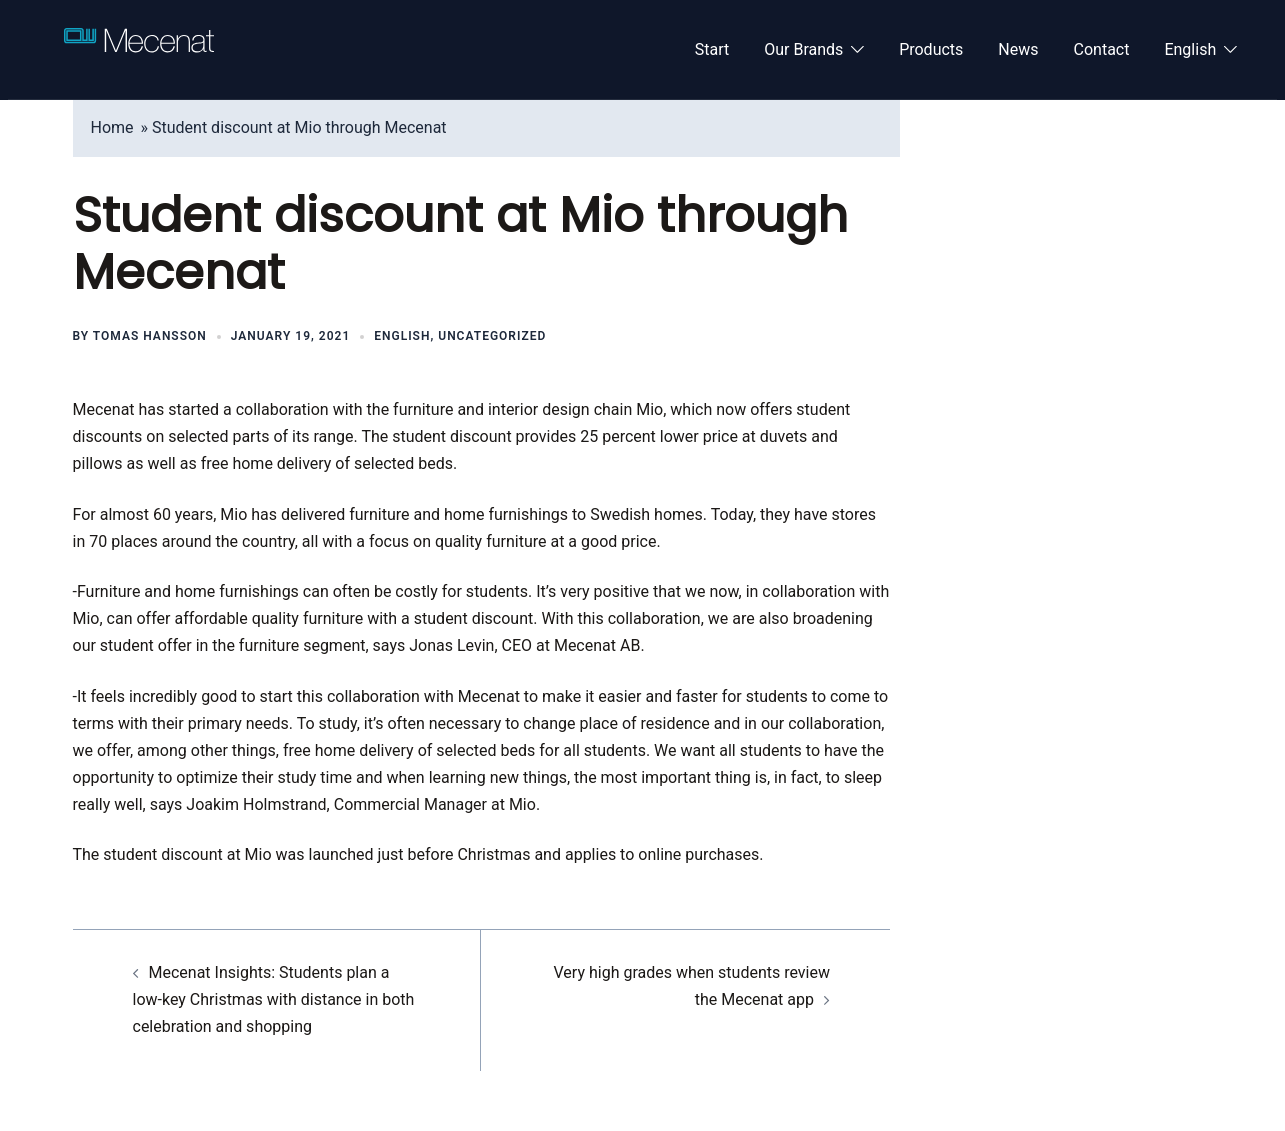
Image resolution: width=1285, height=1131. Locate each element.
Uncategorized (492, 336)
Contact (1102, 49)
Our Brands (803, 49)
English (1190, 49)
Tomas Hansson (150, 336)
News (1018, 49)
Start (712, 49)
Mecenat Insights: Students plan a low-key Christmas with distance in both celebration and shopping (274, 999)
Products (931, 49)
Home (112, 127)
